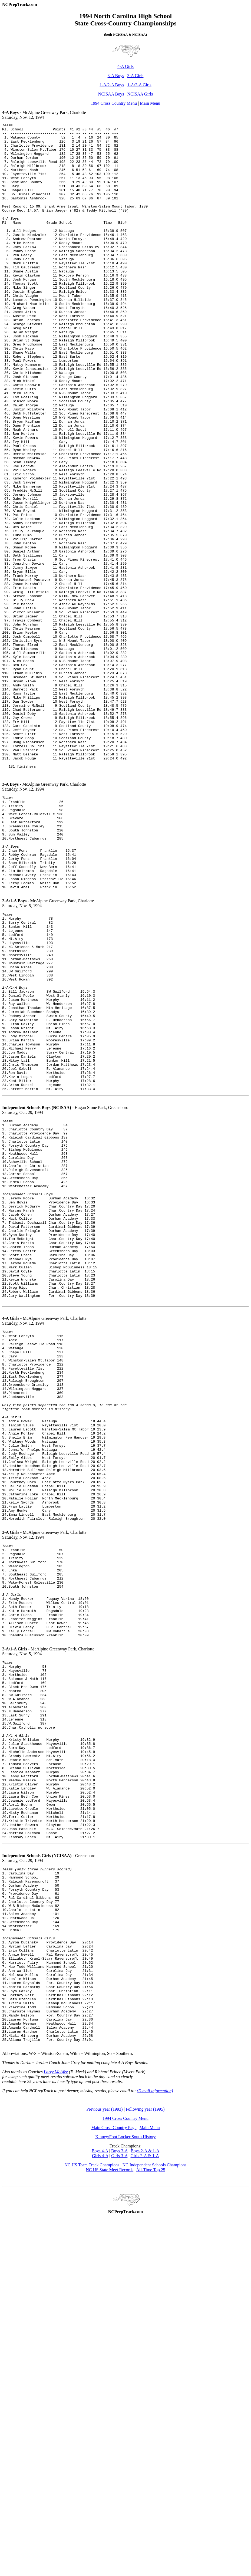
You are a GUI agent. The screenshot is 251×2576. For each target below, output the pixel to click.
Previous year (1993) (104, 2457)
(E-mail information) (155, 2439)
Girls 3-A (119, 2504)
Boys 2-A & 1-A (145, 2499)
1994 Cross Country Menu (114, 103)
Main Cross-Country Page (113, 2475)
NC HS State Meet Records (109, 2518)
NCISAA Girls (140, 94)
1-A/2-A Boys (112, 85)
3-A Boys (116, 75)
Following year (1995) (145, 2457)
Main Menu (150, 103)
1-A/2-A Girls (139, 85)
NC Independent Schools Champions (155, 2513)
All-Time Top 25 (150, 2518)
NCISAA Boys (111, 94)
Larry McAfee (56, 2420)
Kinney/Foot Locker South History (125, 2485)
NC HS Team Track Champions (91, 2513)
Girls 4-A (100, 2504)
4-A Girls (125, 66)
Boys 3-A (119, 2499)
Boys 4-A (100, 2499)
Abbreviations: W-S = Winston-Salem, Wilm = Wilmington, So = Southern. (67, 2401)
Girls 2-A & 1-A (145, 2504)
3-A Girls (135, 75)
